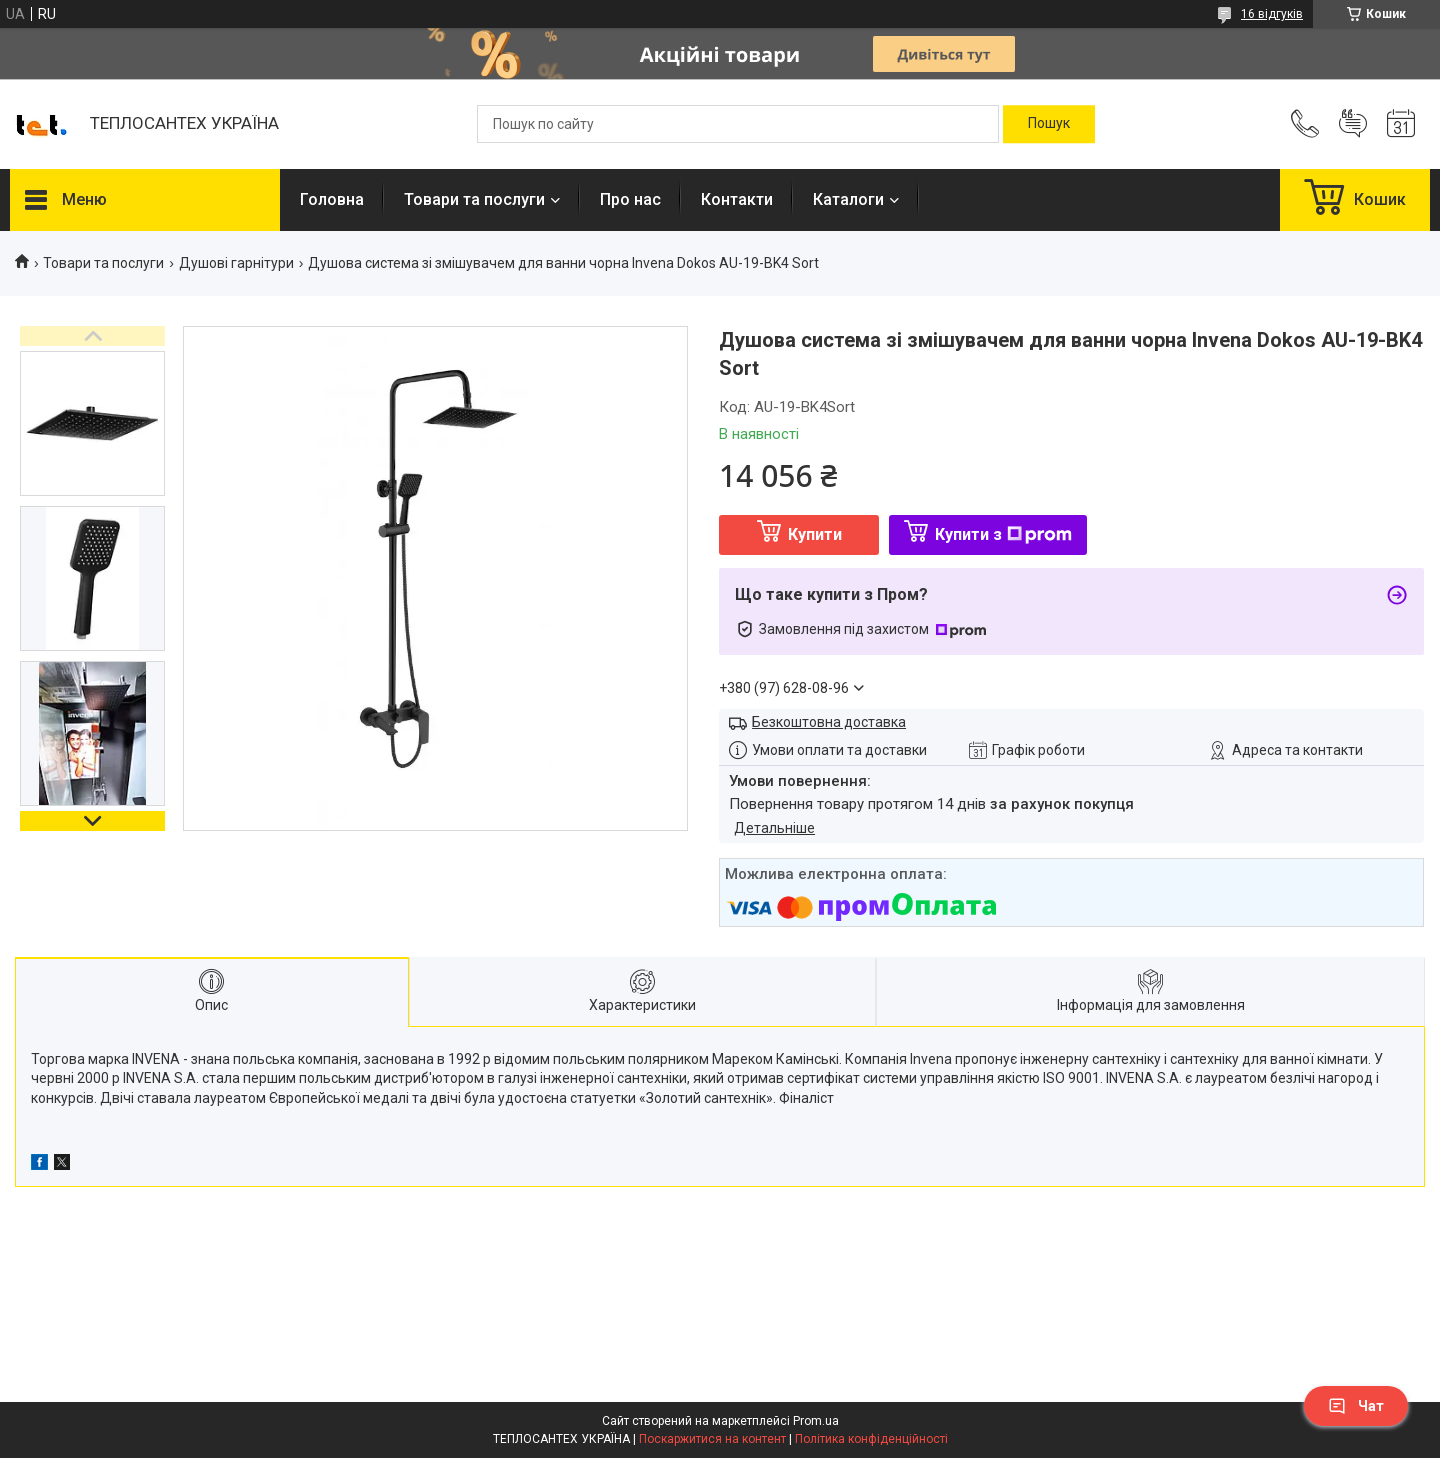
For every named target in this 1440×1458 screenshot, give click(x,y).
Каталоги (848, 199)
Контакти (737, 199)
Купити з (1003, 534)
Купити (815, 534)
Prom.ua (816, 1421)
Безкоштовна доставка (829, 722)
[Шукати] (1049, 124)
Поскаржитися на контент (712, 1439)
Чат (1356, 1406)
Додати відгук (1353, 124)
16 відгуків (1272, 14)
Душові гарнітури (236, 263)
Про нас (630, 199)
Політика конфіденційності (871, 1439)
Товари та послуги (474, 199)
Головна (332, 199)
